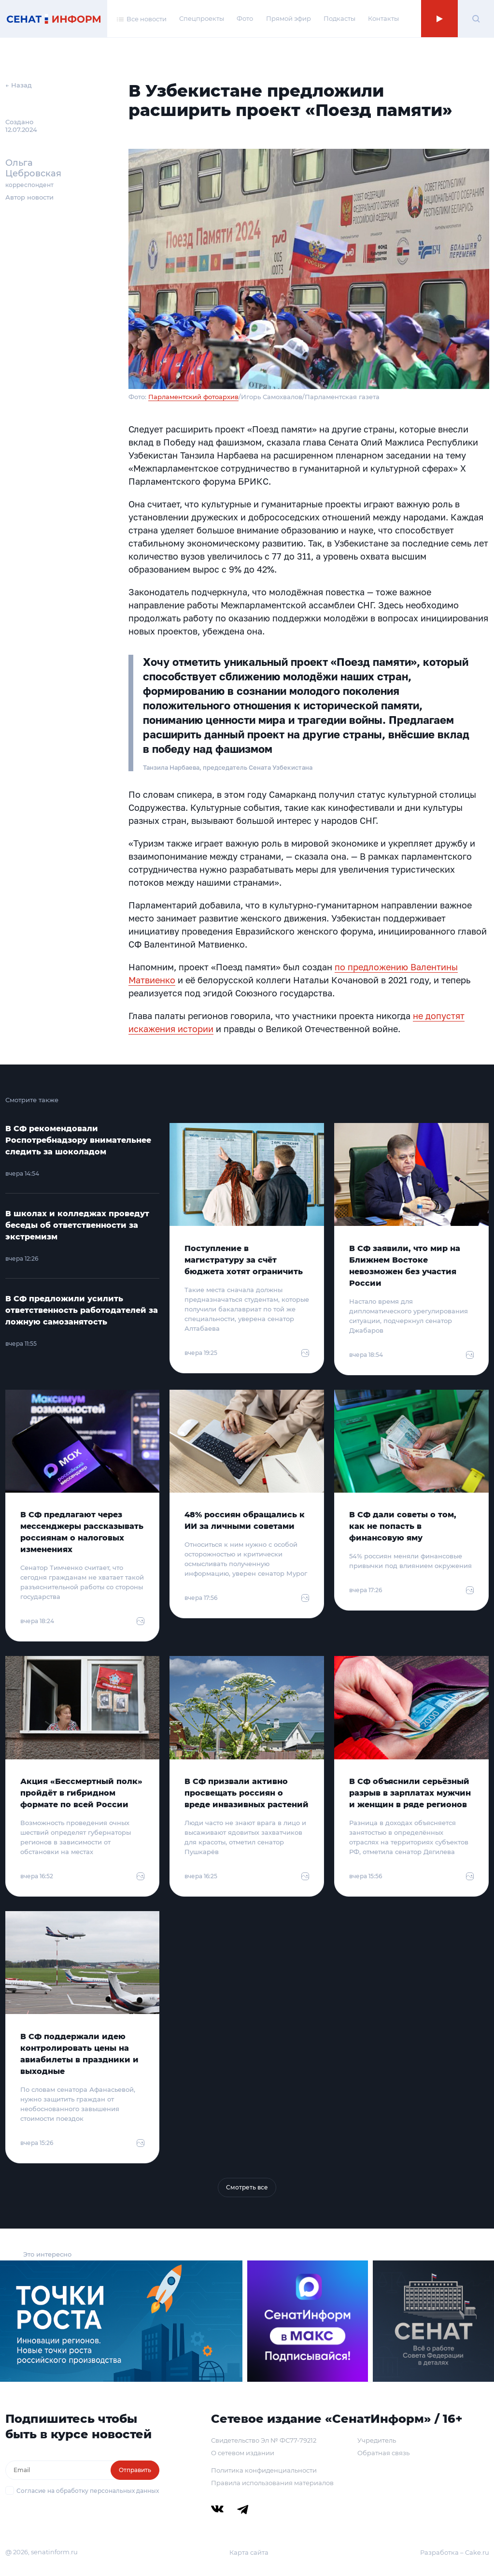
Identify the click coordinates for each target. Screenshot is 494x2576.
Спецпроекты (201, 18)
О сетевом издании (242, 2453)
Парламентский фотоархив (193, 397)
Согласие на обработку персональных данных (87, 2490)
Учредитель (376, 2440)
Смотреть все (247, 2187)
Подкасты (339, 18)
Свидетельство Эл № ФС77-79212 (263, 2440)
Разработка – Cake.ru (454, 2552)
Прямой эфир (288, 18)
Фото (245, 18)
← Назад (18, 85)
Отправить (135, 2470)
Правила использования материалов (272, 2483)
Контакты (383, 18)
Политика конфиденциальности (264, 2470)
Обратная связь (383, 2453)
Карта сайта (248, 2552)
